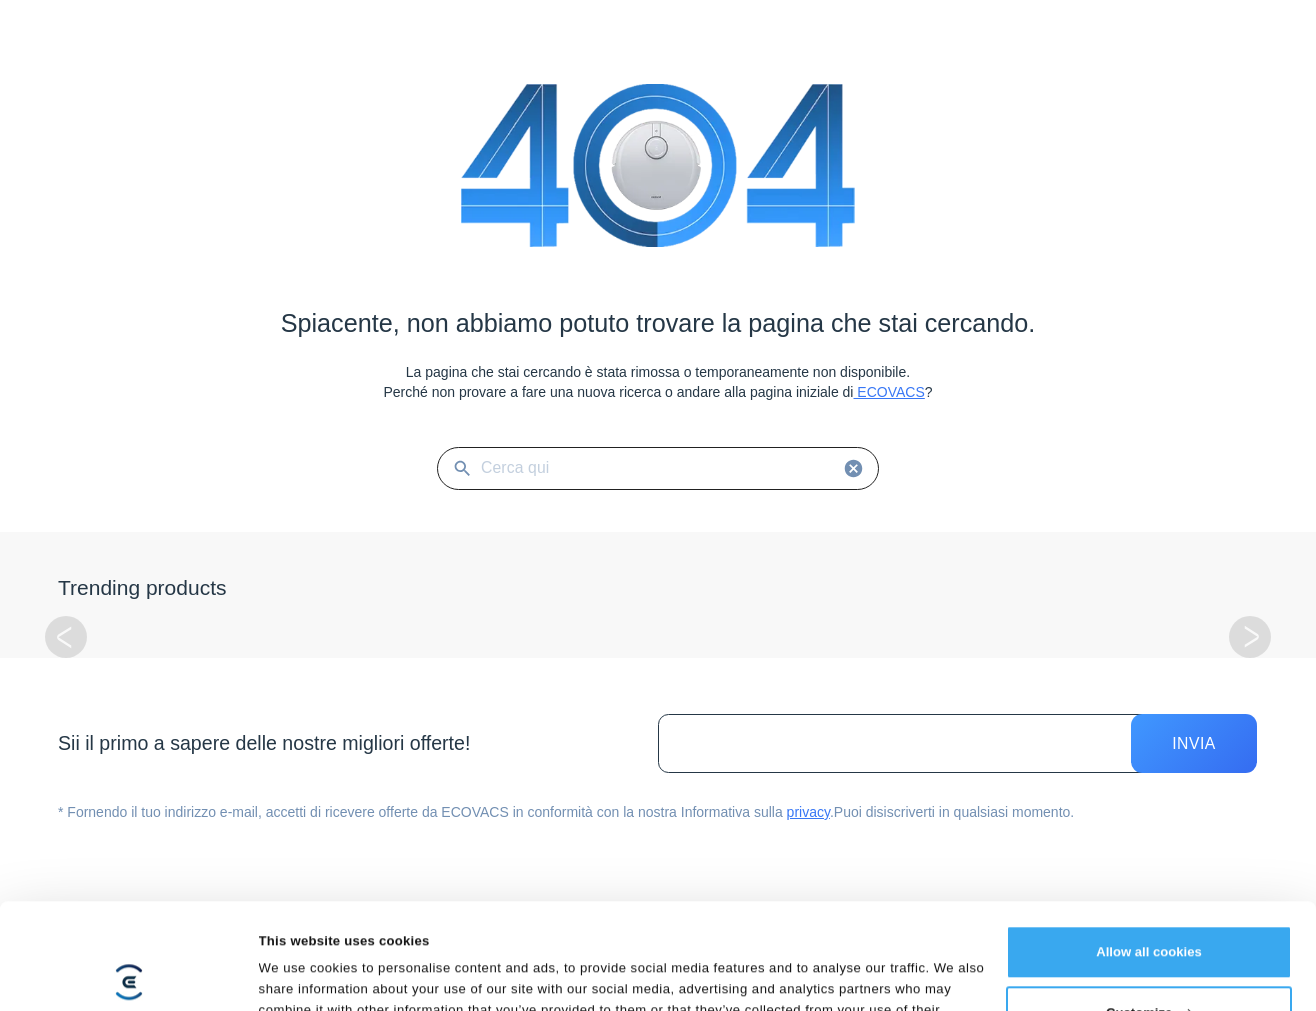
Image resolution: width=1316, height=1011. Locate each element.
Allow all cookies (1149, 846)
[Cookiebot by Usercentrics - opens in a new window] (129, 974)
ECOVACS (888, 392)
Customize (1149, 907)
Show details (299, 973)
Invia (1193, 743)
